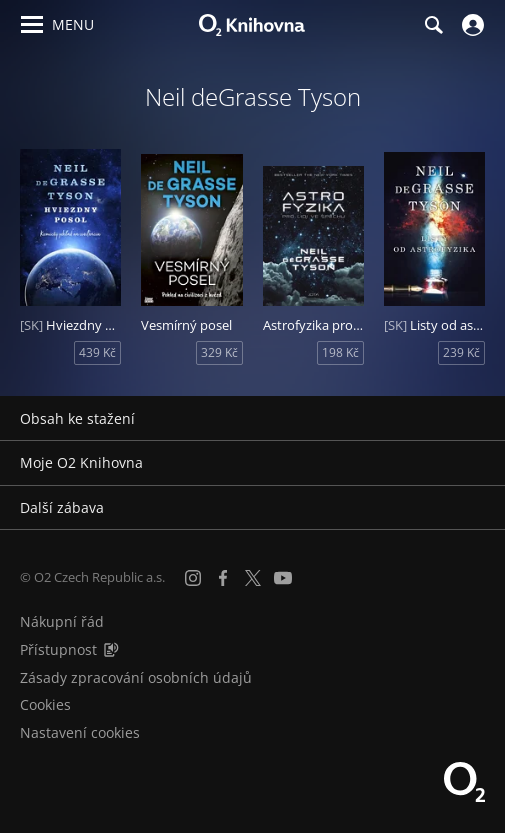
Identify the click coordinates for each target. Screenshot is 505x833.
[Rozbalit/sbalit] (477, 419)
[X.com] (253, 578)
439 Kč (97, 352)
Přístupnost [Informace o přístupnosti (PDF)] (58, 649)
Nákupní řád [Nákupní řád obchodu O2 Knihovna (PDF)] (62, 621)
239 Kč (461, 352)
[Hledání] (433, 25)
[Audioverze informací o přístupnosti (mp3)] (111, 649)
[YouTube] (283, 578)
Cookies (45, 704)
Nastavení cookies (80, 732)
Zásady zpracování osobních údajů (136, 677)
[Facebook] (223, 578)
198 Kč (340, 352)
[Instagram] (193, 578)
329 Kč (219, 352)
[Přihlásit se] (470, 25)
